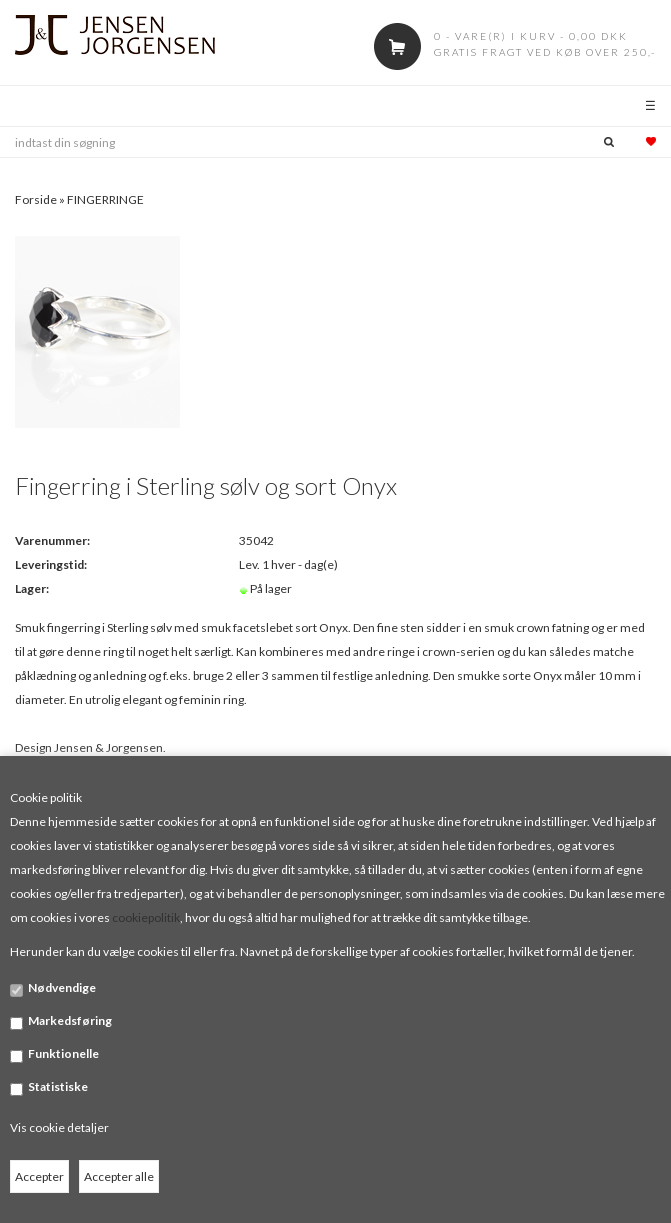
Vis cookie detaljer (59, 1127)
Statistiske (58, 1086)
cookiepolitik (146, 917)
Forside (36, 199)
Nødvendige (62, 987)
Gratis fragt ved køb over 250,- (545, 52)
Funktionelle (63, 1053)
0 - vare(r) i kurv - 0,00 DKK (531, 36)
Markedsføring (70, 1020)
